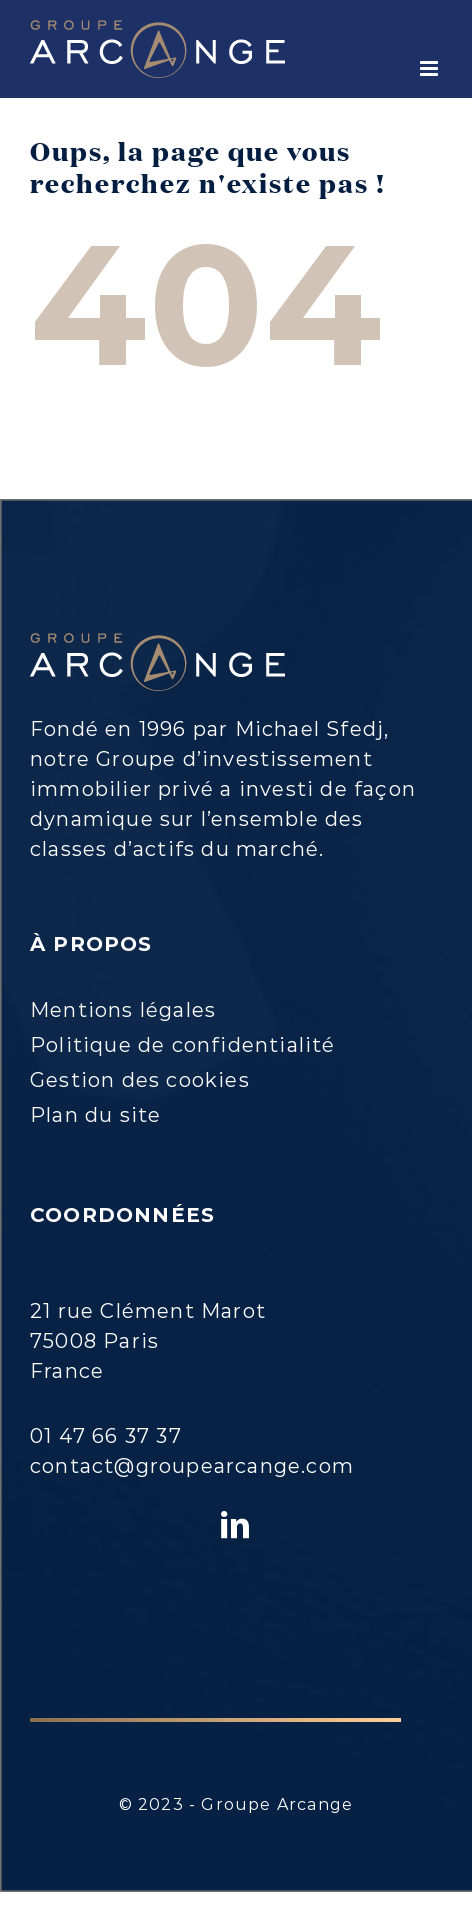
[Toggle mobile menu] (431, 68)
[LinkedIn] (235, 1525)
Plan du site (95, 1115)
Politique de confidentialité (183, 1045)
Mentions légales (123, 1010)
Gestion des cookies (140, 1080)
